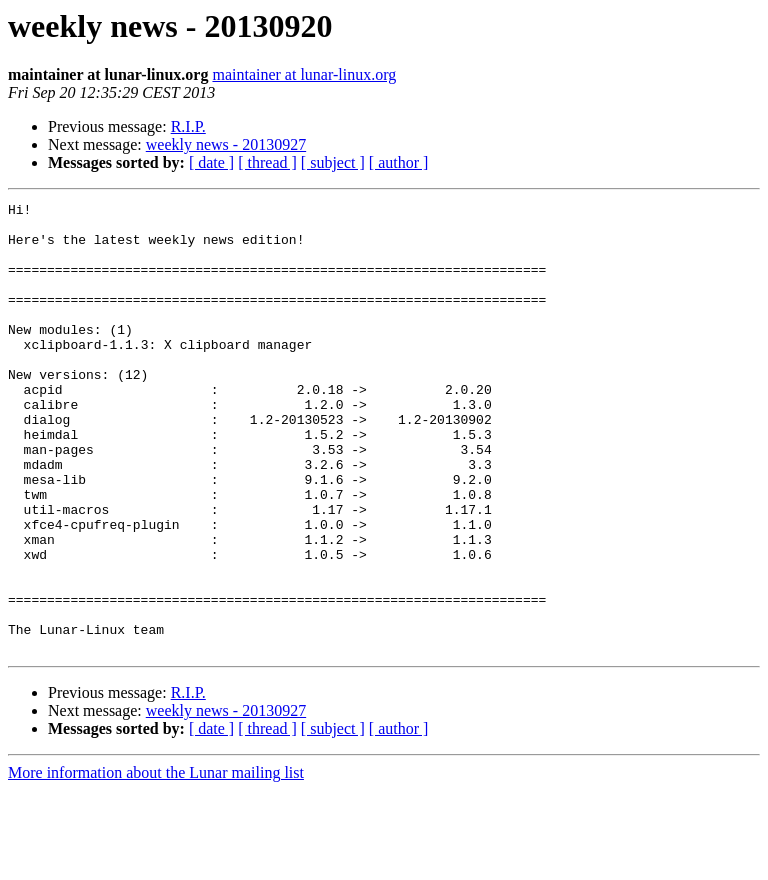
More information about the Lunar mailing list (156, 862)
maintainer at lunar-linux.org (304, 74)
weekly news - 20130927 (226, 144)
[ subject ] (333, 162)
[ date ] (211, 162)
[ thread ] (267, 162)
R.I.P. (188, 126)
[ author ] (399, 162)
